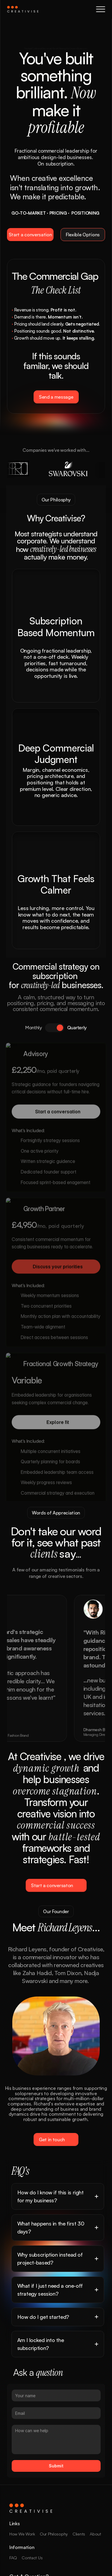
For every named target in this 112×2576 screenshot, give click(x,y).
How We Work (22, 2533)
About (95, 2533)
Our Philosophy (54, 2533)
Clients (79, 2533)
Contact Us (32, 2557)
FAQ (13, 2557)
